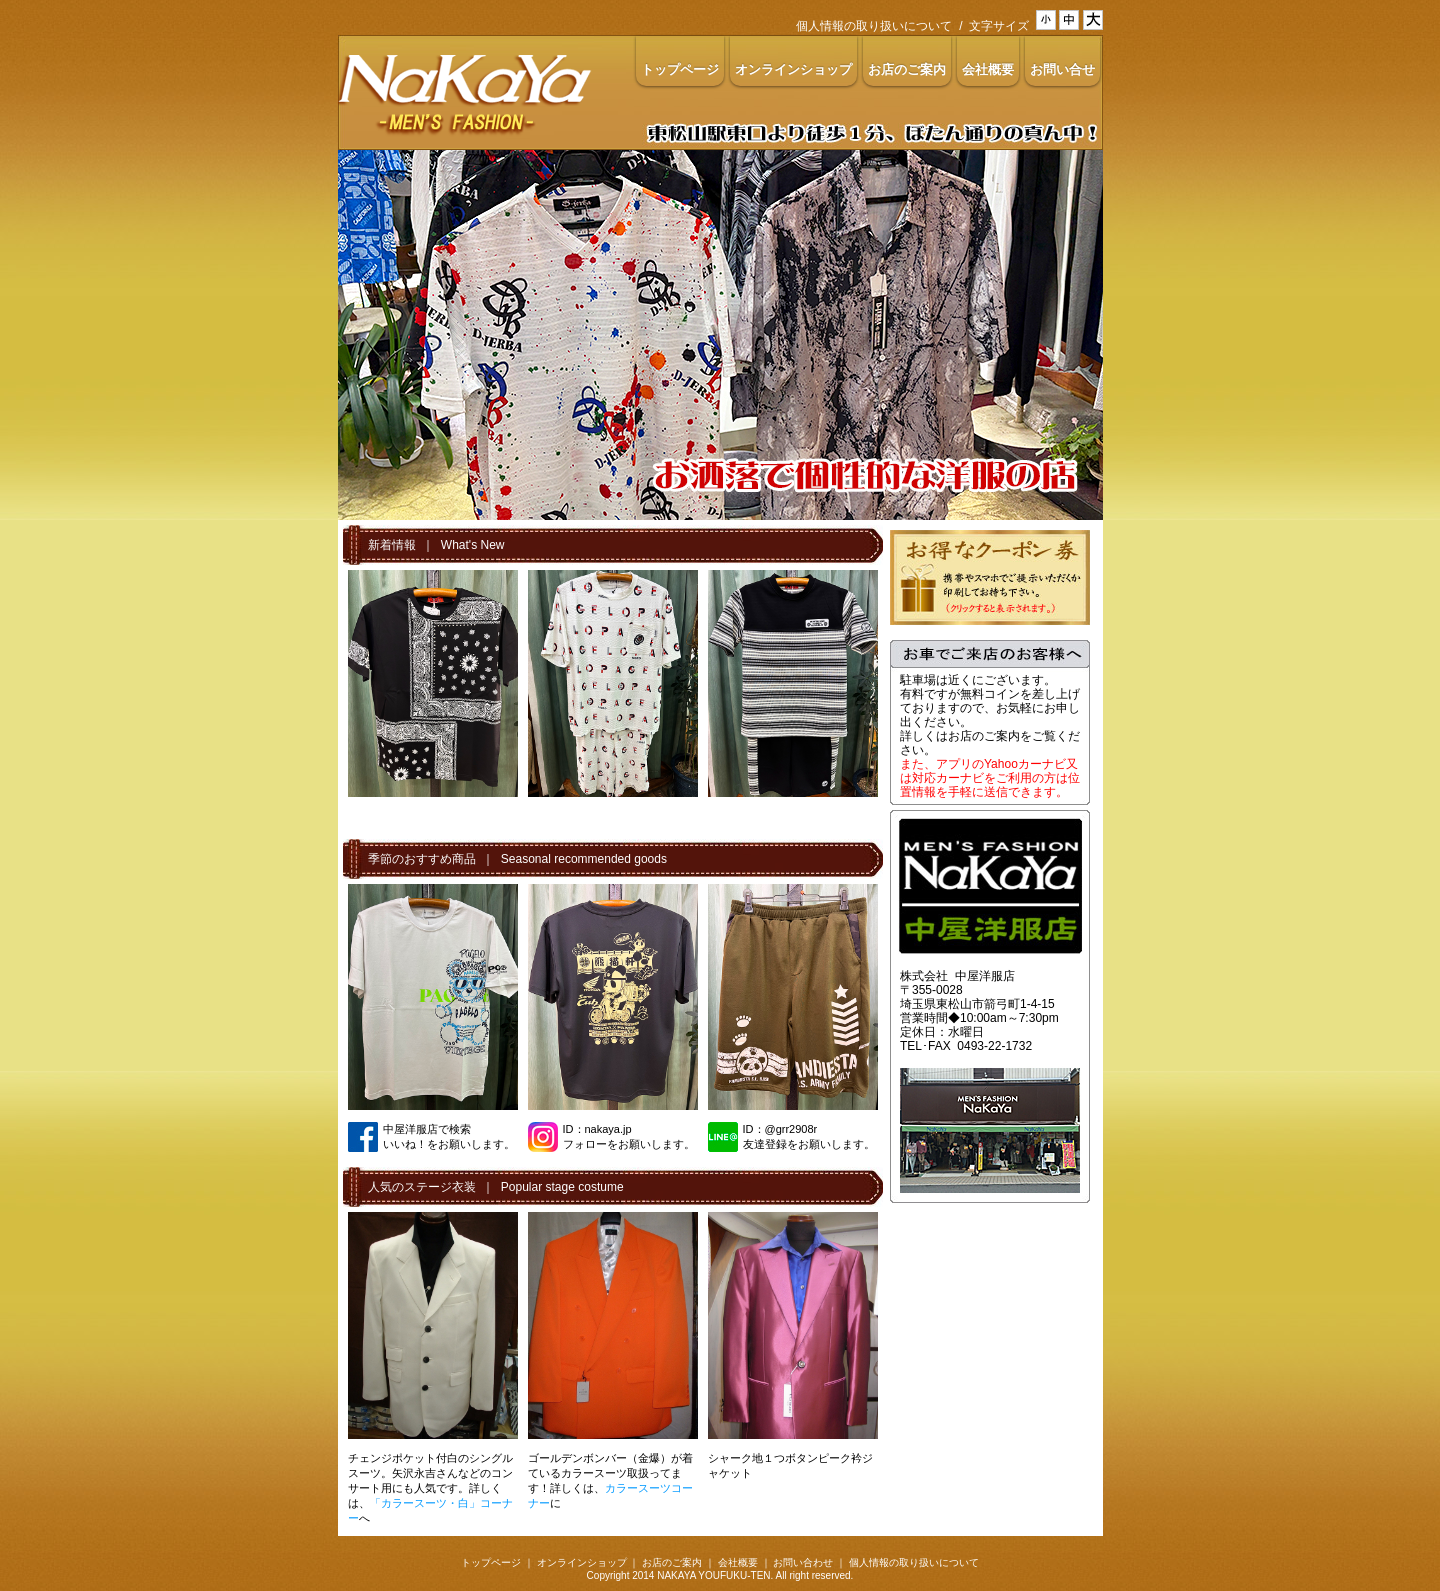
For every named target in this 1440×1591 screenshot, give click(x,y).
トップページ (491, 1562)
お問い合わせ (803, 1562)
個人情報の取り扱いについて (874, 26)
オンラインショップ (582, 1562)
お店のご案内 (672, 1562)
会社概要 (738, 1562)
